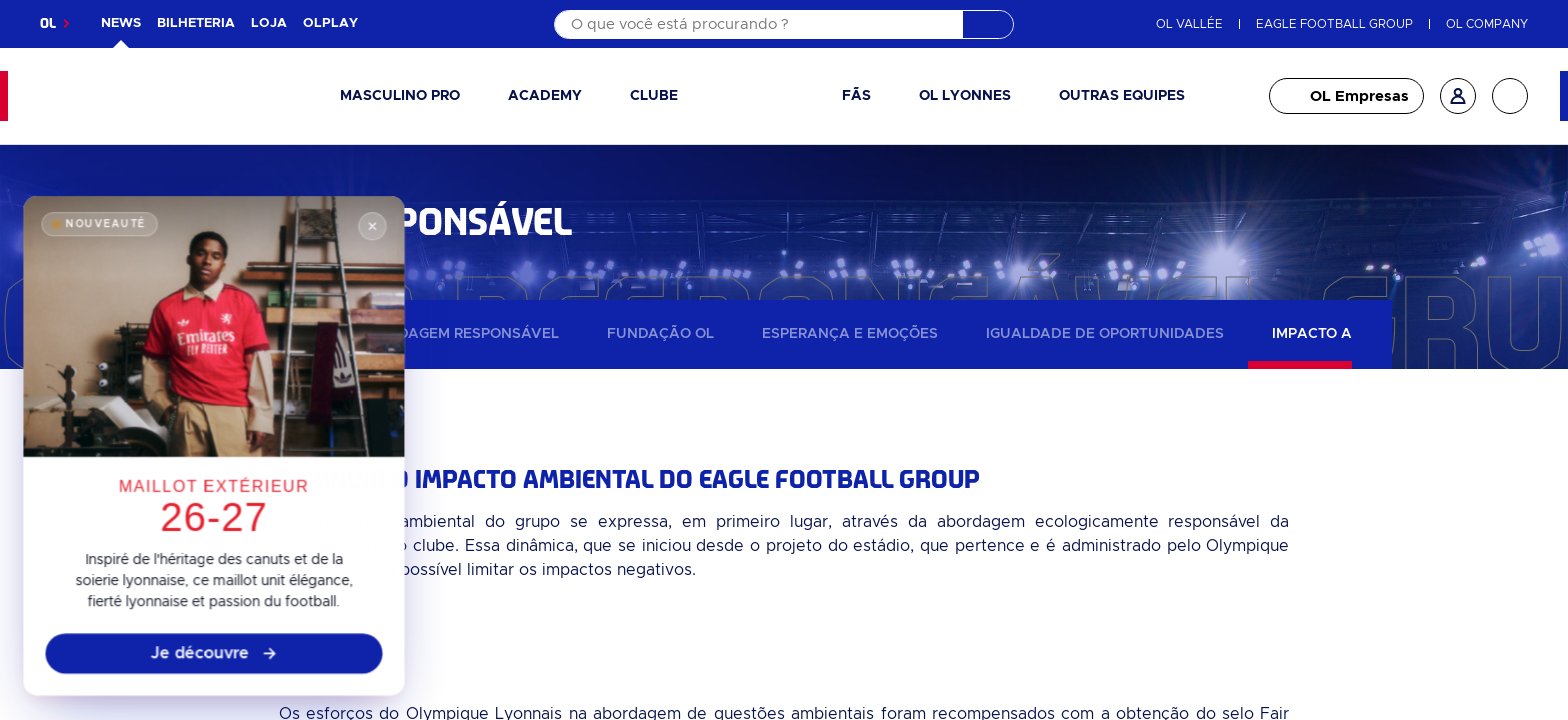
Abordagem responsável (458, 334)
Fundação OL (660, 334)
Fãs (856, 96)
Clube (654, 96)
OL (48, 23)
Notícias (274, 334)
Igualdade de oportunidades (1105, 334)
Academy (545, 96)
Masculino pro (400, 96)
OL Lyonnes (965, 96)
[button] (408, 96)
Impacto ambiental (1348, 334)
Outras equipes (1122, 96)
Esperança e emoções (850, 334)
